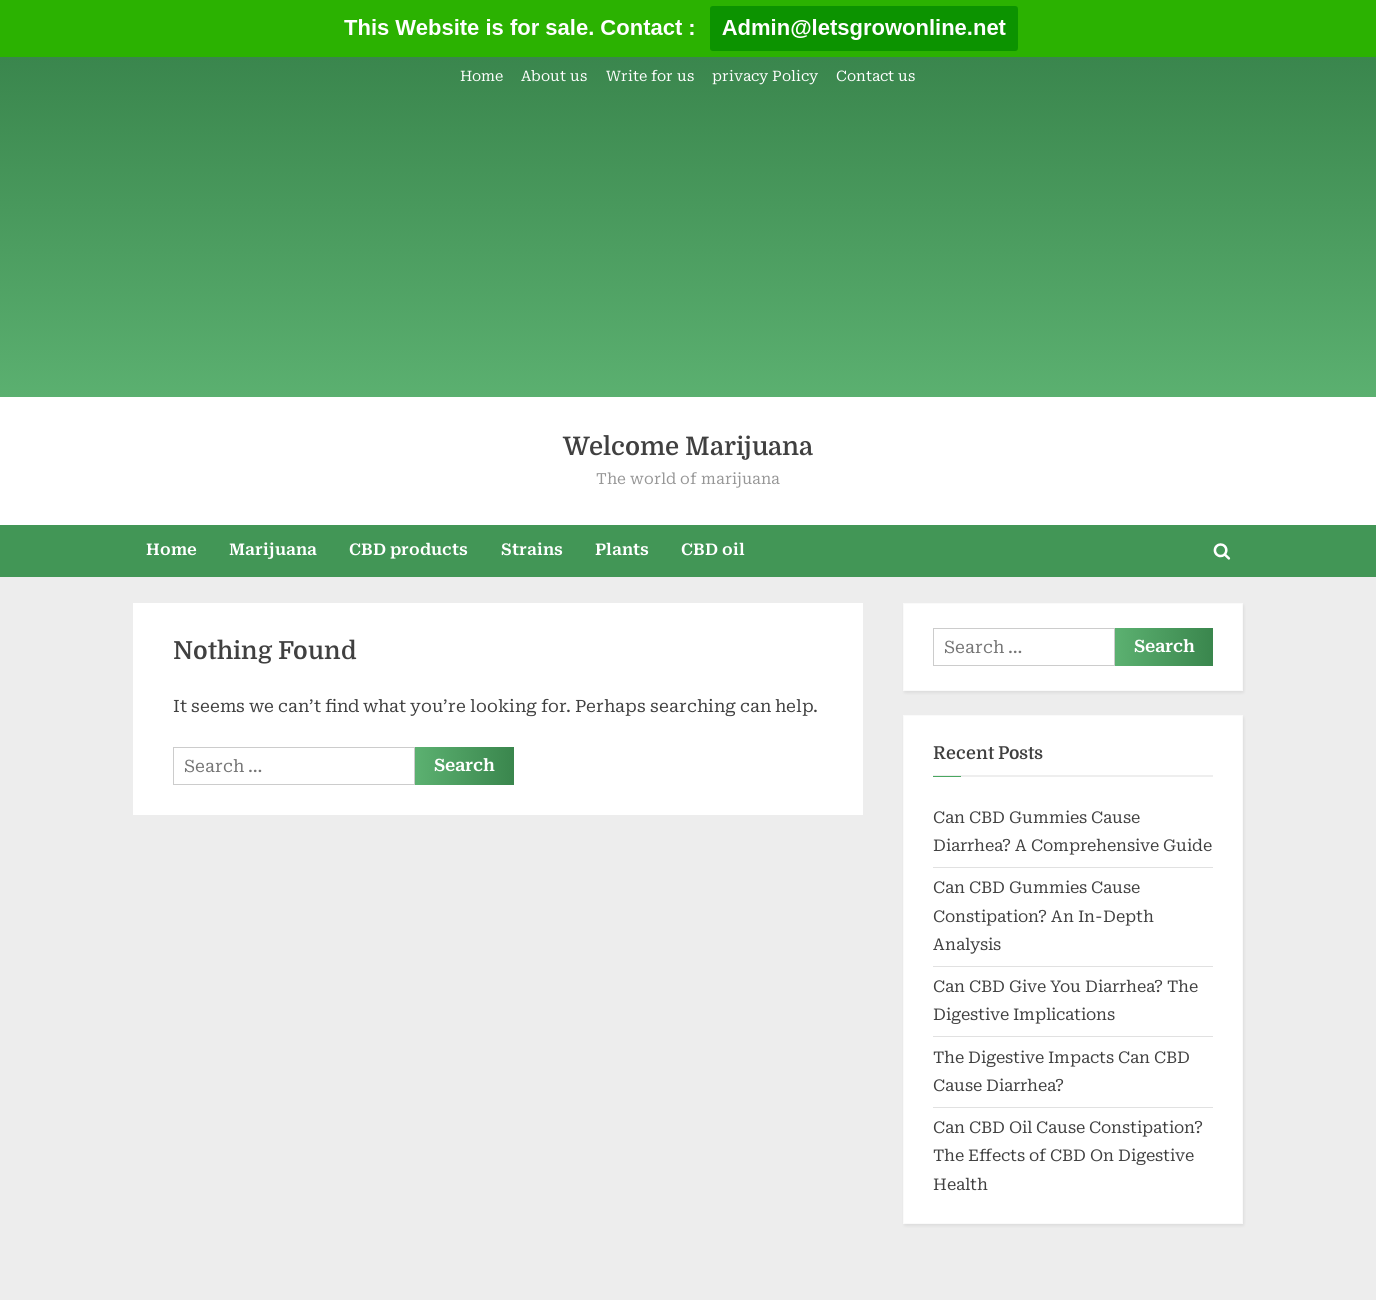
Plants (622, 549)
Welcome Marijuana (688, 446)
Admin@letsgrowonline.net (864, 27)
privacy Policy (765, 76)
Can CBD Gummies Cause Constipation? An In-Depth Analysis (1043, 916)
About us (554, 76)
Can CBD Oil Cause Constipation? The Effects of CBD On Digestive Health (1068, 1156)
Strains (532, 549)
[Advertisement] (688, 245)
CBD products (408, 549)
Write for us (650, 76)
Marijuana (273, 549)
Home (481, 76)
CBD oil (713, 549)
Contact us (875, 76)
